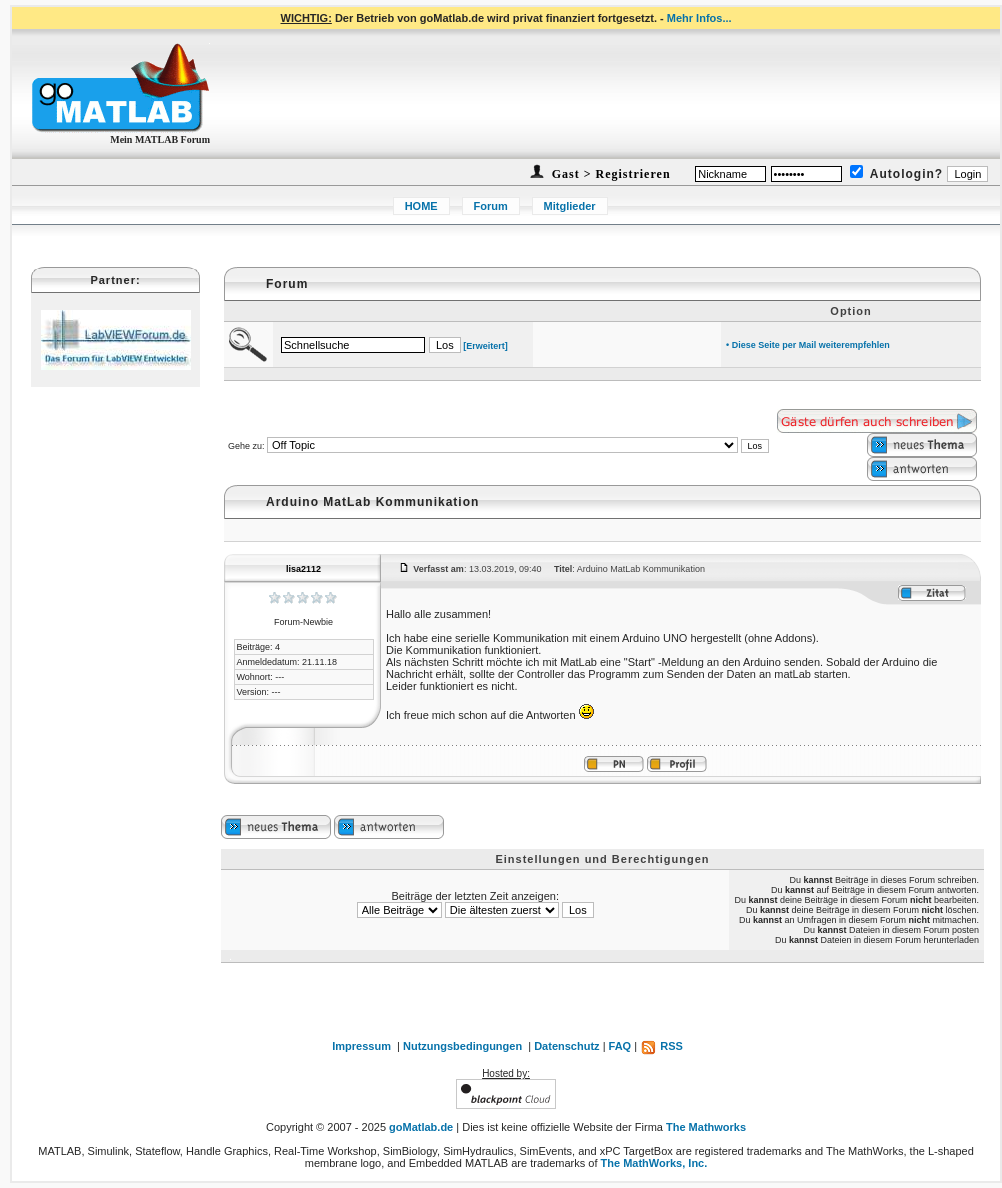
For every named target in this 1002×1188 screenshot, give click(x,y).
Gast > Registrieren (609, 174)
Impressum (361, 1046)
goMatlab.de (421, 1127)
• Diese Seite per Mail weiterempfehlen (808, 345)
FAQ (620, 1046)
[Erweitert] (485, 346)
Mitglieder (570, 206)
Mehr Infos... (699, 18)
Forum (491, 206)
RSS (661, 1046)
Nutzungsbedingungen (462, 1046)
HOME (421, 206)
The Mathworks (706, 1127)
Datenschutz (566, 1046)
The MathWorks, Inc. (654, 1163)
